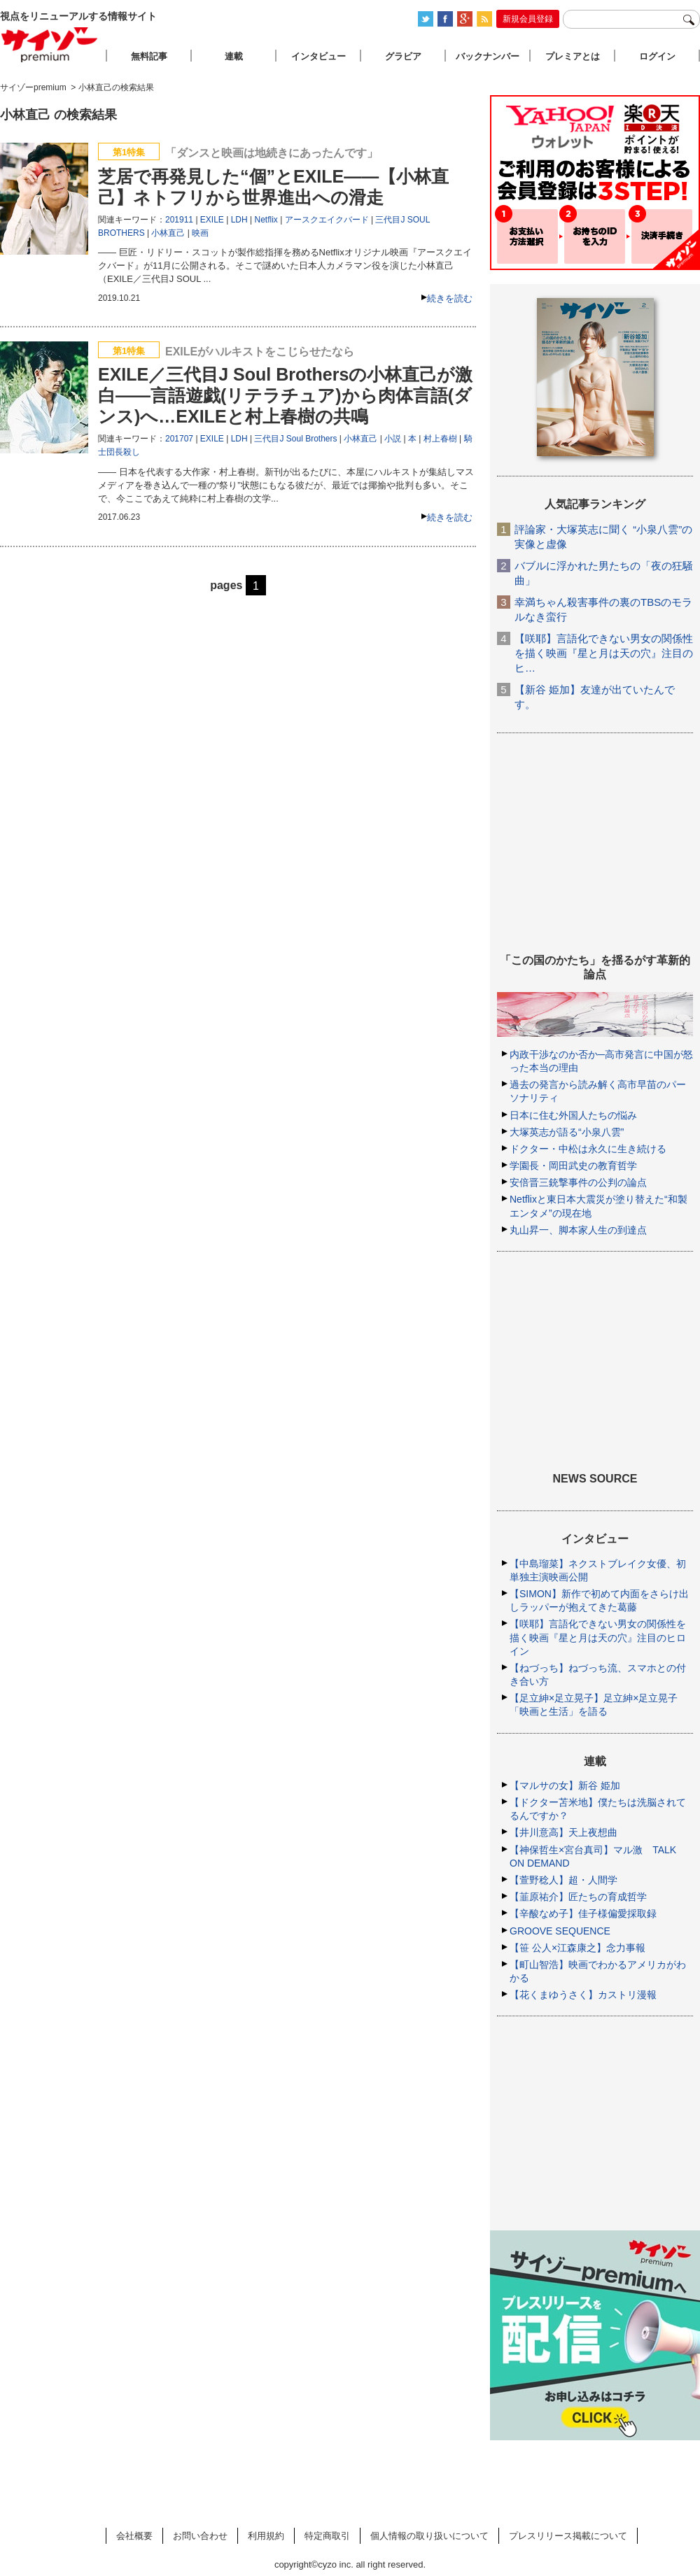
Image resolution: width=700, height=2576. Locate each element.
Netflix (265, 220)
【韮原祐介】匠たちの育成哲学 (578, 1896)
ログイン (657, 56)
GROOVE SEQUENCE (560, 1931)
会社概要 (134, 2536)
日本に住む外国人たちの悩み (573, 1115)
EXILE (212, 220)
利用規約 (266, 2536)
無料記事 (149, 56)
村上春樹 (440, 439)
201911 (179, 220)
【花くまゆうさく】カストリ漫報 (583, 1994)
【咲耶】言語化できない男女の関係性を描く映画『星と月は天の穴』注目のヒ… (603, 653)
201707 (179, 439)
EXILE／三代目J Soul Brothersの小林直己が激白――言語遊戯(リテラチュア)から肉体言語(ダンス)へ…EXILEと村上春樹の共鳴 (285, 395)
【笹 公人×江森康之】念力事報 (577, 1947)
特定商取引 (327, 2536)
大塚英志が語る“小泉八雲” (567, 1132)
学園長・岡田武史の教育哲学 (573, 1165)
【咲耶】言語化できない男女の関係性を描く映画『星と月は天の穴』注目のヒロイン (598, 1637)
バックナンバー (487, 56)
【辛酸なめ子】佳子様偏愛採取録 (583, 1913)
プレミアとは (572, 56)
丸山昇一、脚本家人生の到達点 (578, 1230)
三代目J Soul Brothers (295, 439)
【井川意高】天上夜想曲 (563, 1832)
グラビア (403, 56)
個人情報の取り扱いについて (429, 2536)
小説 (392, 439)
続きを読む (449, 298)
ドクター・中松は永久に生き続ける (588, 1148)
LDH (239, 220)
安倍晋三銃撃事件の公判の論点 (578, 1182)
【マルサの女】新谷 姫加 (565, 1785)
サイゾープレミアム (49, 44)
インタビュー (318, 56)
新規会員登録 (528, 19)
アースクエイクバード (327, 220)
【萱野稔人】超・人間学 (563, 1879)
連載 (234, 56)
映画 (200, 233)
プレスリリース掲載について (568, 2536)
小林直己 (168, 233)
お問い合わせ (200, 2536)
